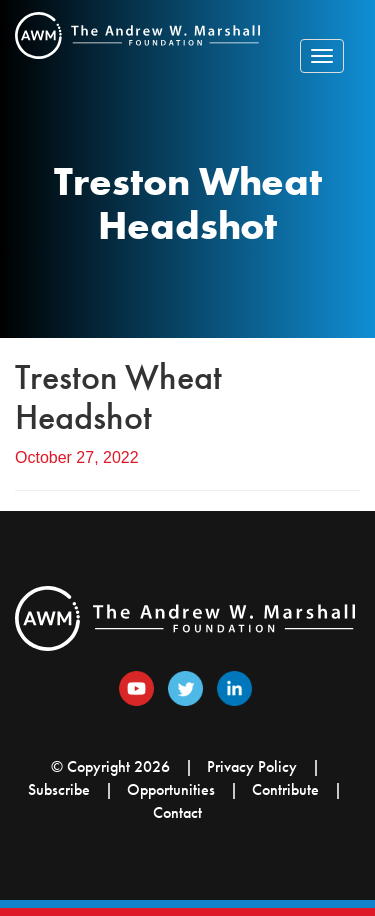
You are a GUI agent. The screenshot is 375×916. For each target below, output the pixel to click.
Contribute (285, 789)
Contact (177, 812)
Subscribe (59, 789)
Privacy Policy (252, 766)
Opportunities (171, 789)
